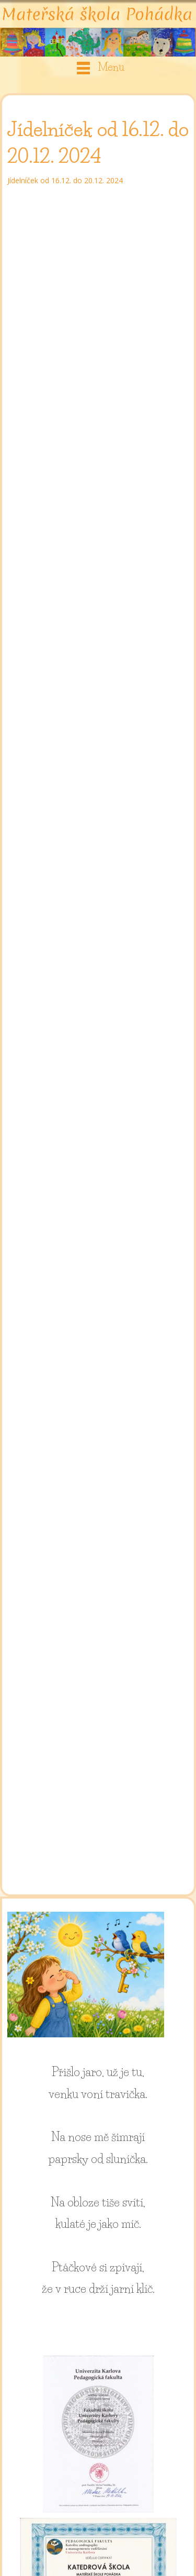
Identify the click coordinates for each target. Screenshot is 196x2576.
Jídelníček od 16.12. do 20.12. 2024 (65, 180)
